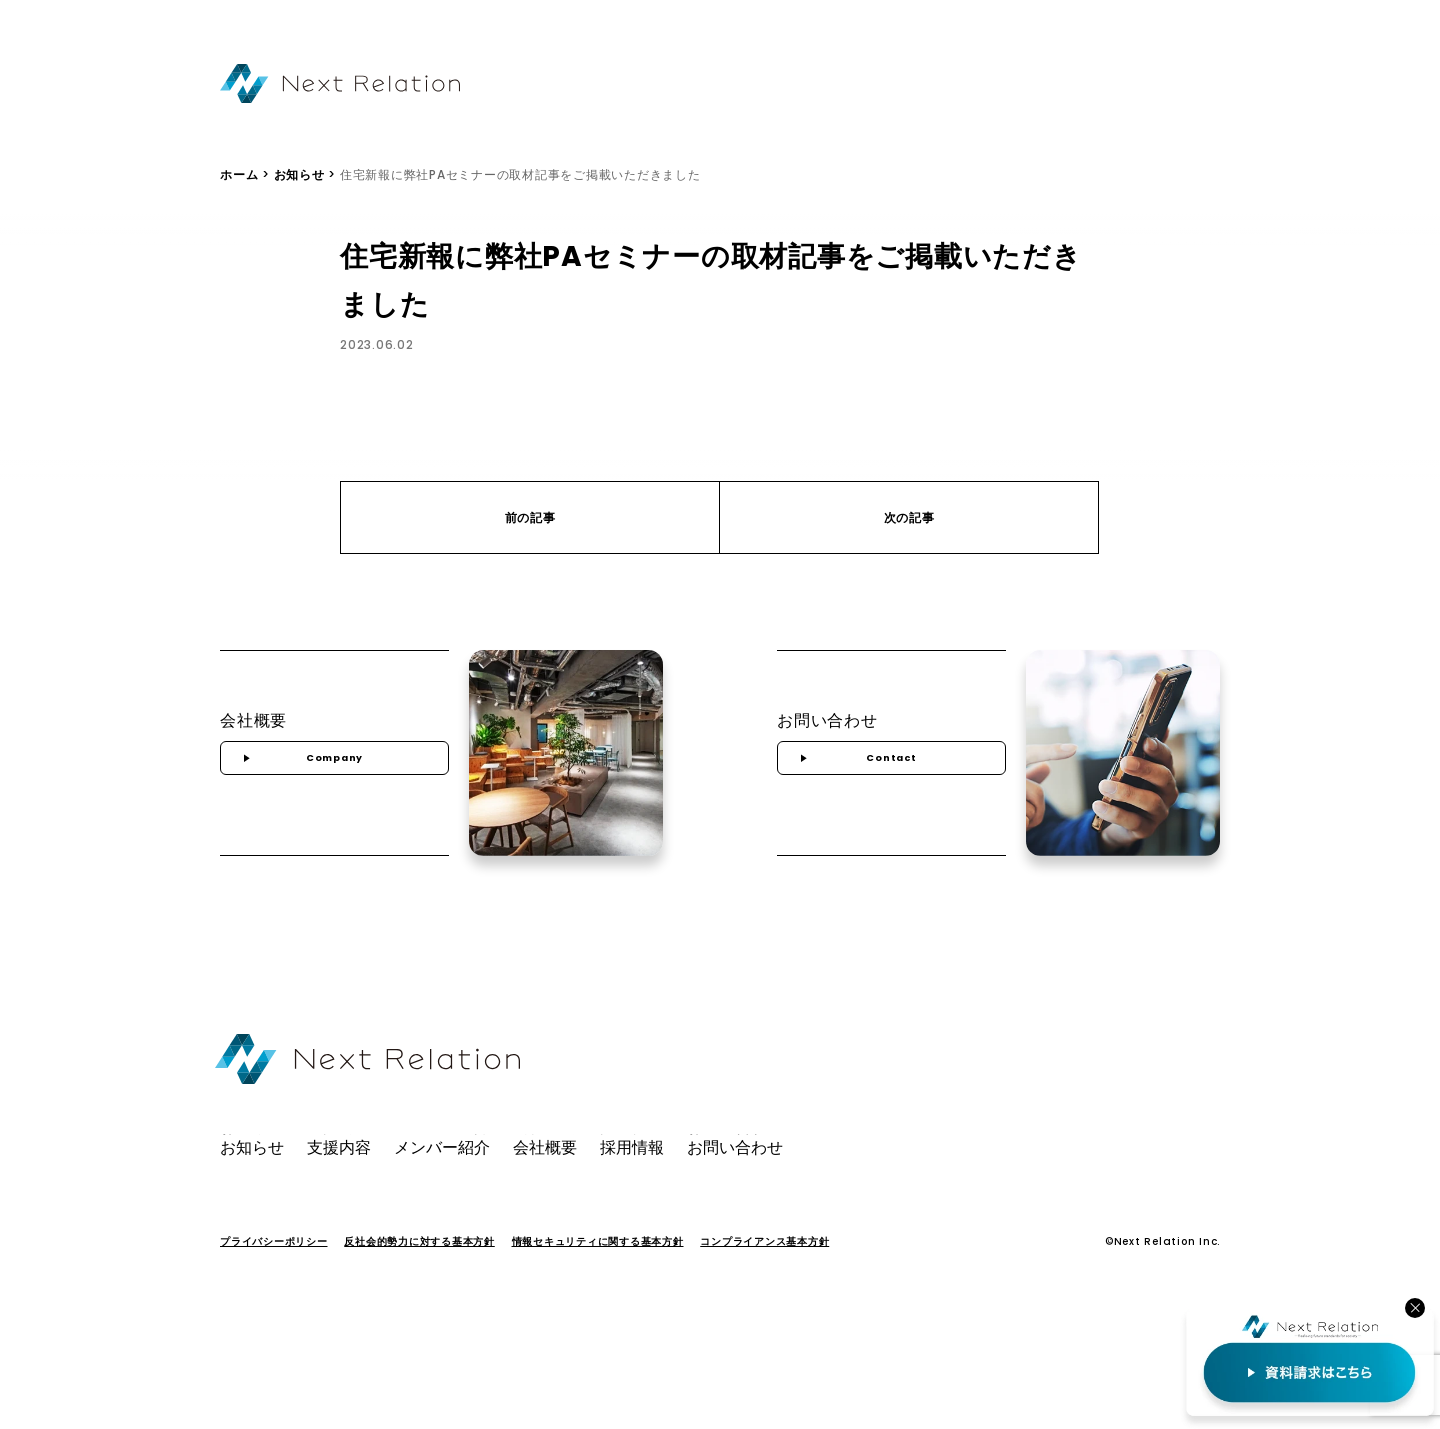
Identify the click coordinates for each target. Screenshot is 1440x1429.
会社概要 (961, 85)
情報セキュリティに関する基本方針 (598, 1268)
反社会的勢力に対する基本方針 (419, 1268)
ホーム (239, 189)
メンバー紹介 (866, 85)
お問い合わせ (1139, 85)
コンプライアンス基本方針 (764, 1268)
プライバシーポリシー (274, 1268)
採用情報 (1043, 85)
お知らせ (688, 85)
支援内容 (770, 85)
